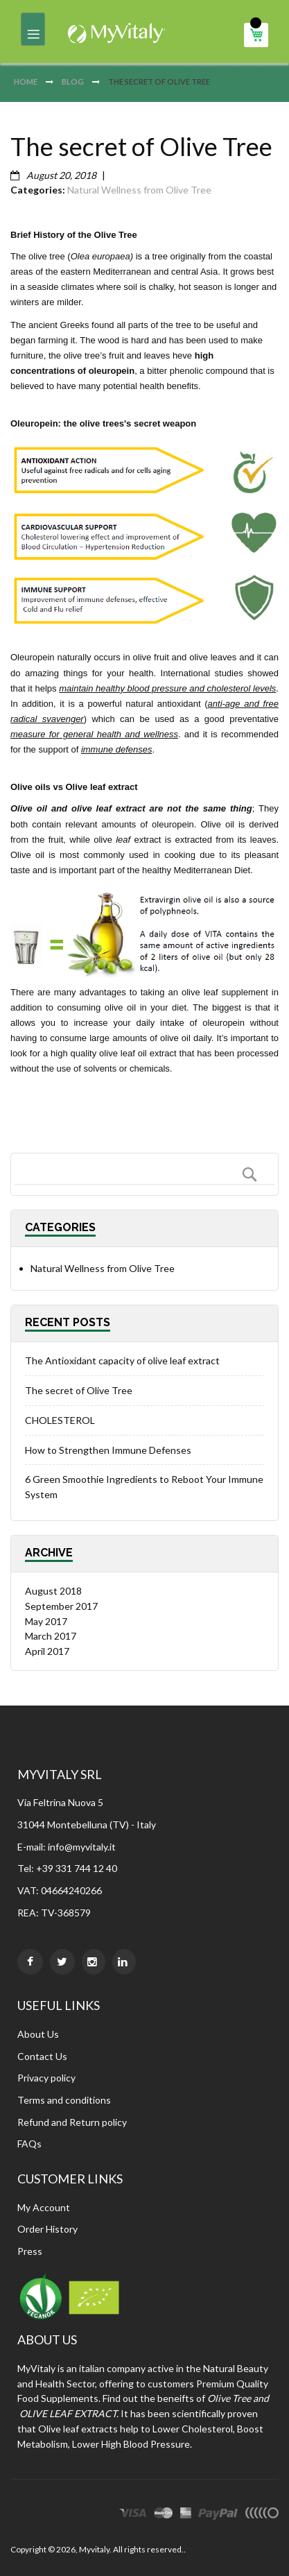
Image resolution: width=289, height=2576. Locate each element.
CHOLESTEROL (60, 1420)
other (262, 2515)
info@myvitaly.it (82, 1847)
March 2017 (50, 1636)
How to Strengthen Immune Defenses (108, 1450)
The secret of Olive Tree (78, 1390)
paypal (218, 2515)
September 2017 (61, 1606)
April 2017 (47, 1651)
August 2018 (53, 1591)
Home (26, 81)
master (163, 2515)
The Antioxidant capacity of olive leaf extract (122, 1360)
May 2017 (46, 1621)
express (185, 2515)
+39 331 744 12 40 (76, 1868)
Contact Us (42, 2056)
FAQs (29, 2143)
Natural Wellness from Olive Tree (139, 190)
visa (133, 2515)
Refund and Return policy (72, 2122)
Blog (73, 81)
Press (29, 2251)
